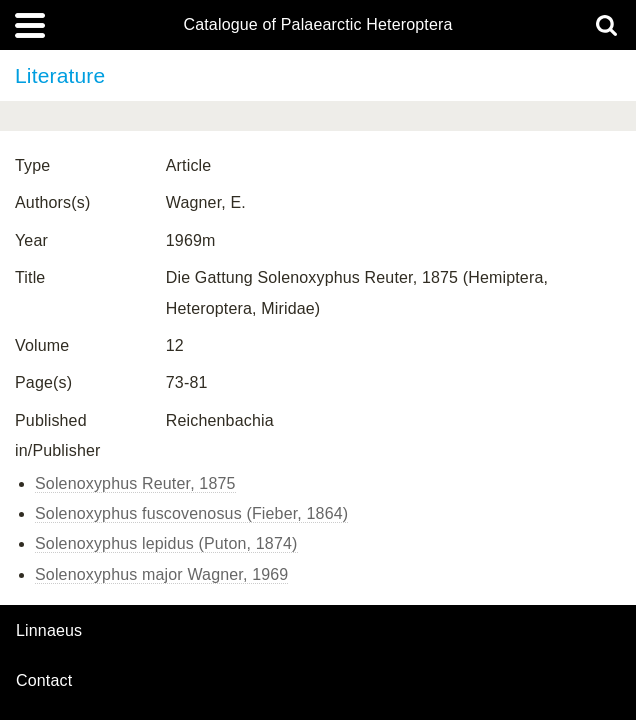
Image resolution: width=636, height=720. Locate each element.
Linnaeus (49, 631)
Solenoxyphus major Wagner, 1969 (161, 574)
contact (44, 680)
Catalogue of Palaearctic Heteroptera (317, 25)
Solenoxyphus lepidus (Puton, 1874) (166, 543)
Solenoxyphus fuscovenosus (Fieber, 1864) (191, 513)
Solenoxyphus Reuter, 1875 (135, 483)
